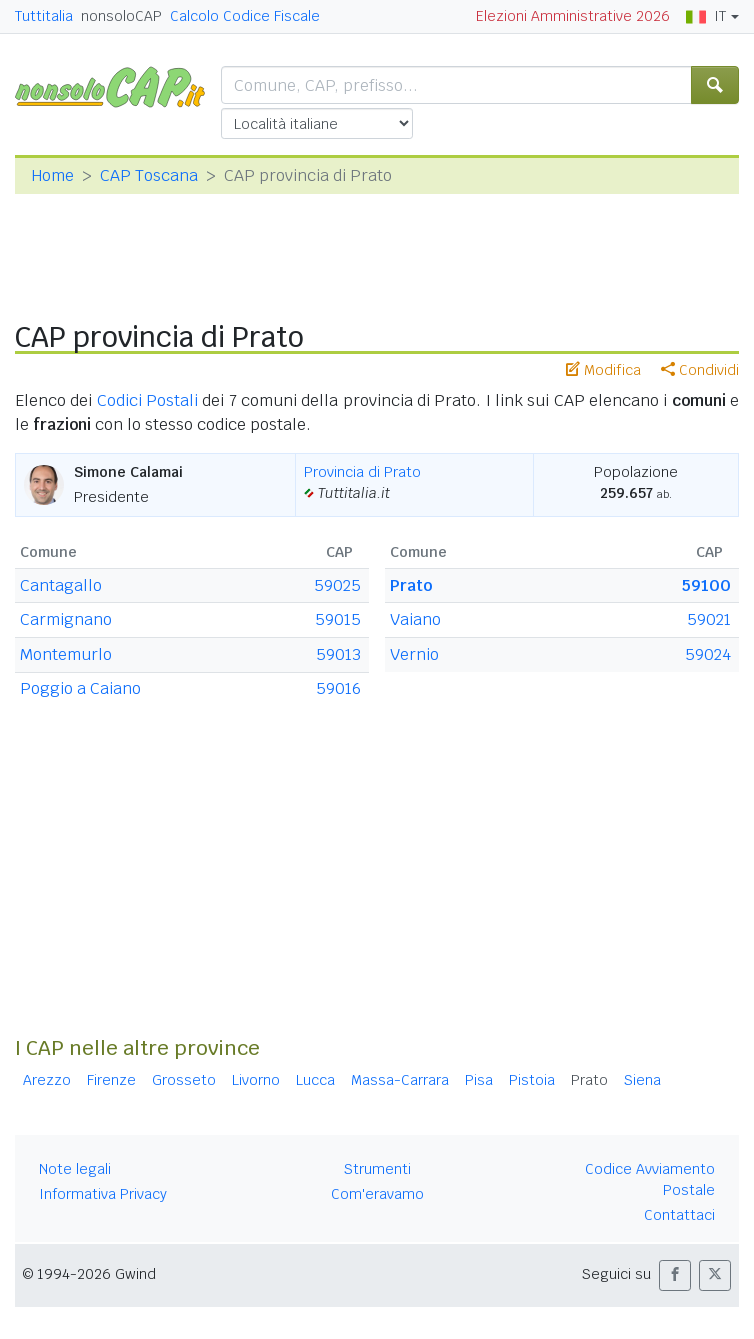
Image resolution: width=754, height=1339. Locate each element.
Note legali (75, 1169)
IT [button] (706, 16)
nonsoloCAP (121, 16)
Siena (642, 1080)
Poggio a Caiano (80, 688)
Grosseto (184, 1080)
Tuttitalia (44, 16)
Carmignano (66, 619)
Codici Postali (147, 400)
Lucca (315, 1080)
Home (52, 175)
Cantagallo (61, 585)
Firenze (111, 1080)
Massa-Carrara (400, 1080)
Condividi (700, 370)
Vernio (414, 654)
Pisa (479, 1080)
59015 (338, 619)
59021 (709, 619)
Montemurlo (66, 654)
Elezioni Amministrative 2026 (573, 16)
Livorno (256, 1080)
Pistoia (532, 1080)
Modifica (603, 370)
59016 (338, 688)
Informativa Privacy (103, 1194)
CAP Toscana (149, 175)
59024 (708, 654)
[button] (675, 1275)
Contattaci (679, 1215)
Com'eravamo (377, 1194)
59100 (706, 585)
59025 (337, 585)
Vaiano (415, 619)
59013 (338, 654)
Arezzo (47, 1080)
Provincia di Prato (362, 472)
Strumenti (377, 1169)
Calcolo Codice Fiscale (245, 16)
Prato (411, 585)
